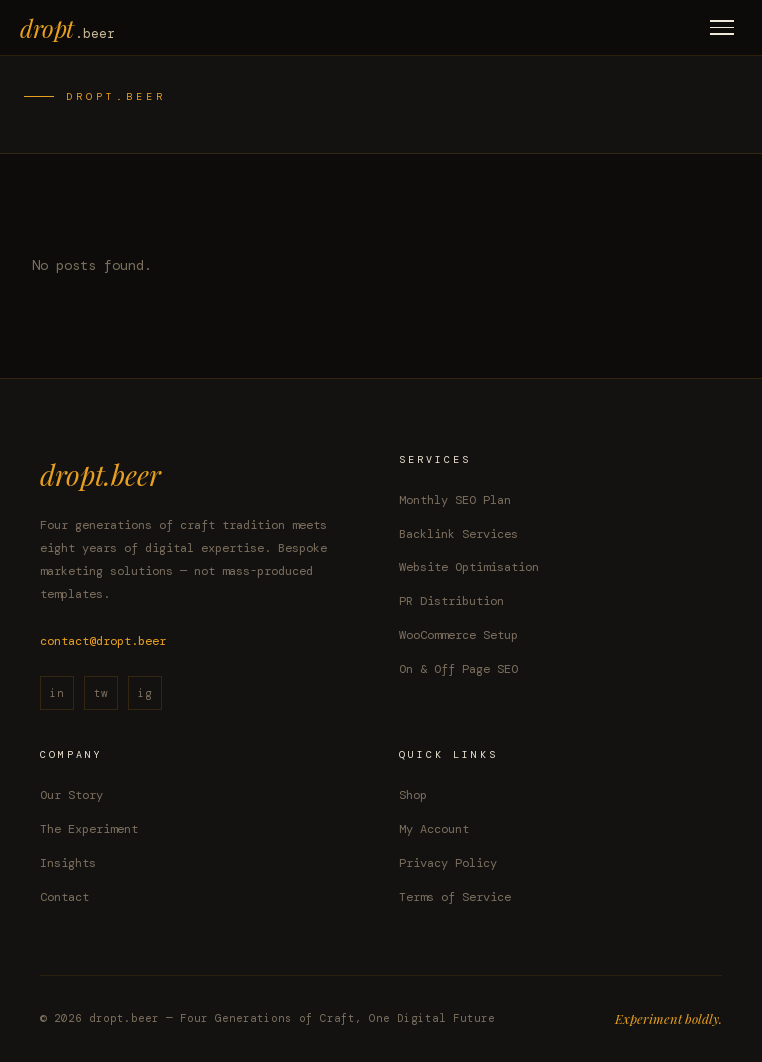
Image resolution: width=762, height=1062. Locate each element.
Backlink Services (458, 534)
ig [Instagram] (145, 693)
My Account (434, 829)
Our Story (71, 795)
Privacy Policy (448, 863)
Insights (68, 863)
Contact (64, 897)
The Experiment (89, 829)
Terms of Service (455, 897)
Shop (413, 795)
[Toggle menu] (722, 27)
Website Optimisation (469, 567)
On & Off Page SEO (458, 669)
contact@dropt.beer (103, 641)
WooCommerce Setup (458, 635)
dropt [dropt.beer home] (67, 28)
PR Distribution (451, 601)
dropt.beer (100, 474)
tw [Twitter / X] (101, 693)
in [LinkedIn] (57, 693)
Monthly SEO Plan (455, 500)
